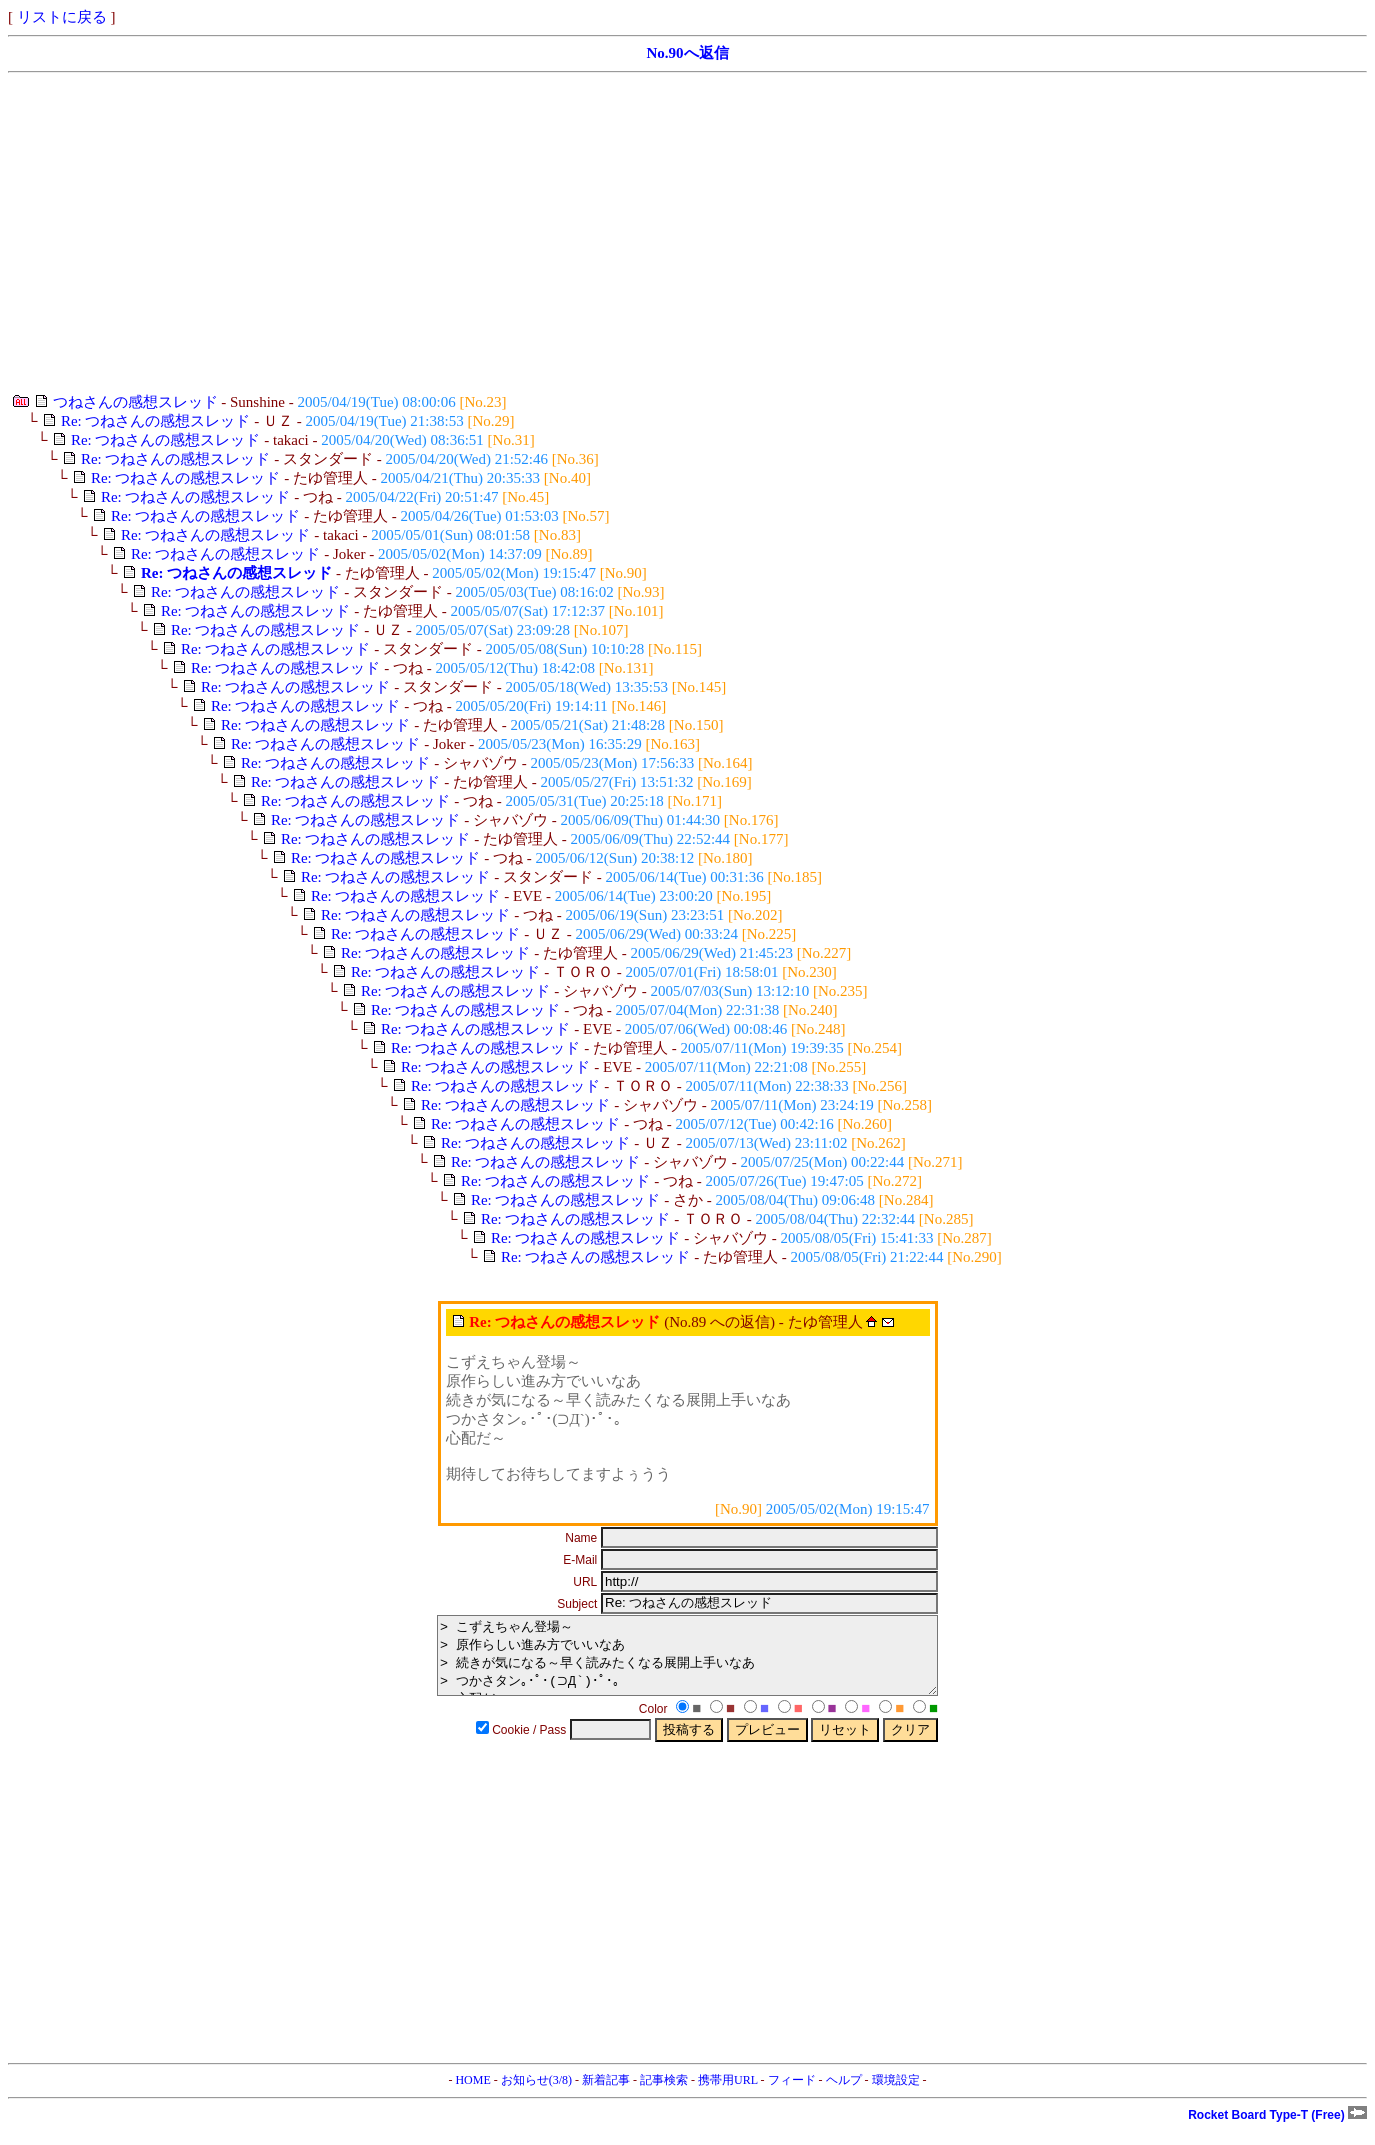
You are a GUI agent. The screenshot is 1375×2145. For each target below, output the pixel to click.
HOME (472, 2095)
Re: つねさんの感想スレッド (156, 421)
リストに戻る (62, 17)
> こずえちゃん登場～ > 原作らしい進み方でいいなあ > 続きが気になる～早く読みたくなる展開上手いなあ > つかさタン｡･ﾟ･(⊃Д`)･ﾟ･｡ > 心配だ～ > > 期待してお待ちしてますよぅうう (687, 1663)
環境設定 (896, 2095)
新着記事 (606, 2095)
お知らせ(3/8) (536, 2095)
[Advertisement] (608, 233)
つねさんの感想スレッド (135, 402)
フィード (792, 2095)
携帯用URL (728, 2095)
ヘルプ (844, 2095)
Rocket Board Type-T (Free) (1277, 2130)
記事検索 (664, 2095)
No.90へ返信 (687, 53)
